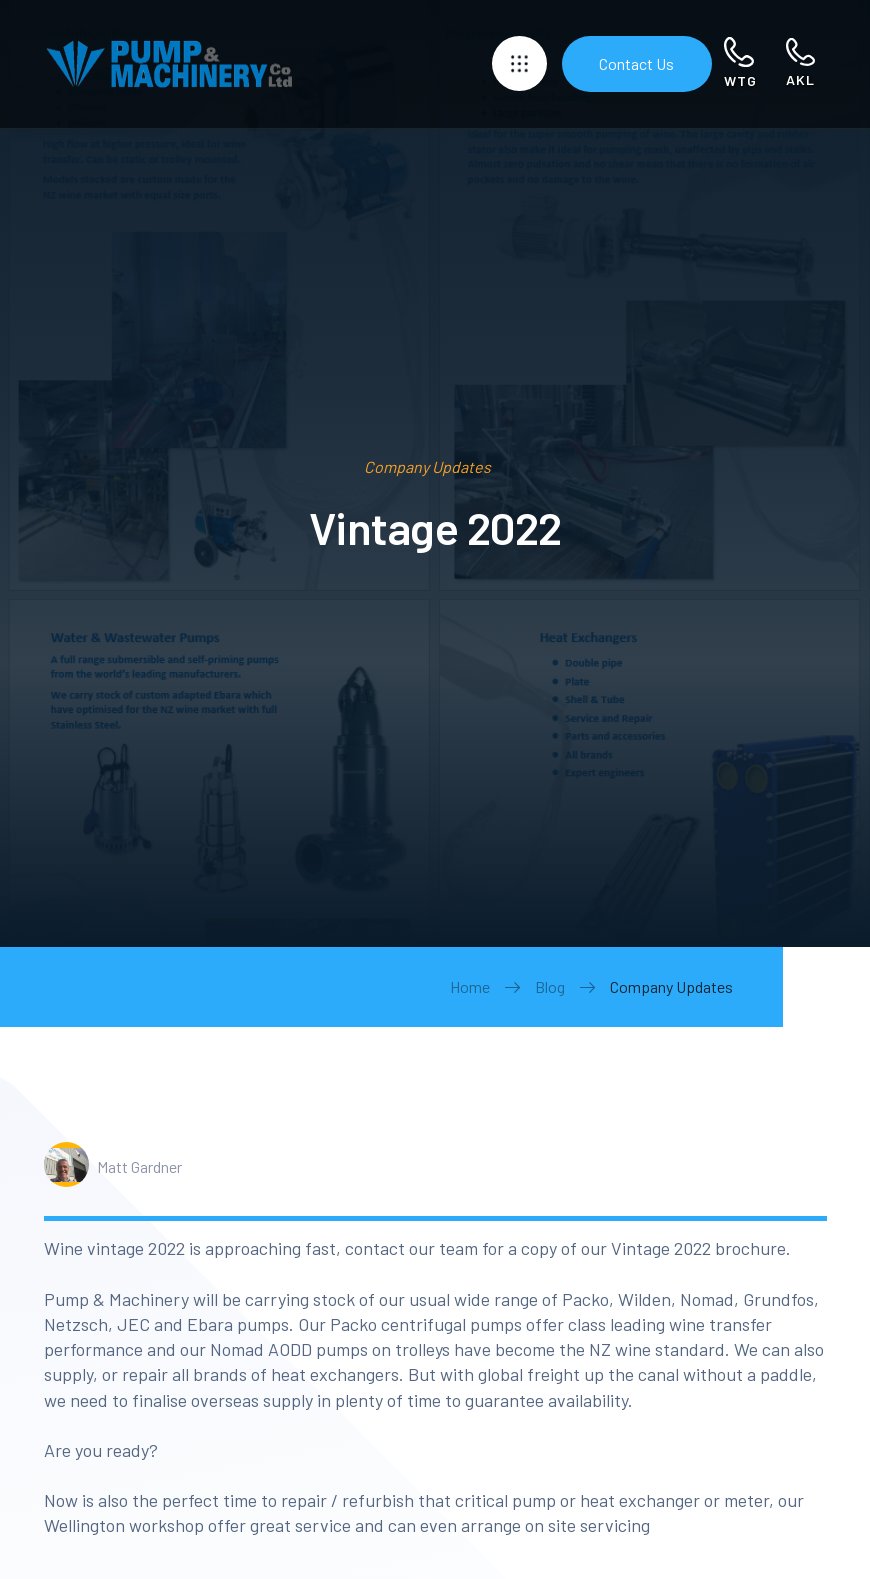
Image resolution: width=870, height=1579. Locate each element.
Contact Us (636, 63)
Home (470, 986)
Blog (550, 986)
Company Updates (671, 986)
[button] (519, 63)
